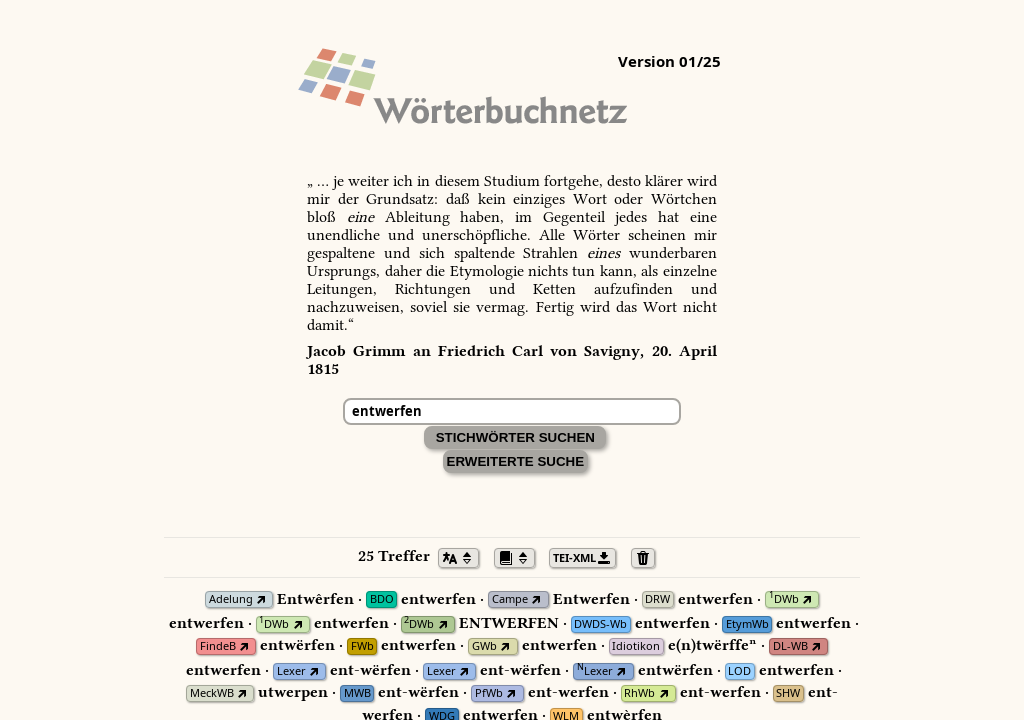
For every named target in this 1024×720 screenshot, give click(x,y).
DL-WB (790, 646)
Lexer (291, 671)
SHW (788, 693)
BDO (382, 599)
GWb (484, 646)
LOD (739, 671)
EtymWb (747, 624)
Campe (510, 599)
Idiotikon (636, 646)
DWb (784, 599)
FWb (362, 646)
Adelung (231, 599)
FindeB (218, 646)
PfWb (489, 693)
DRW (657, 599)
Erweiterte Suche (516, 461)
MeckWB (212, 693)
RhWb (639, 693)
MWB (357, 693)
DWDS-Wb (600, 624)
